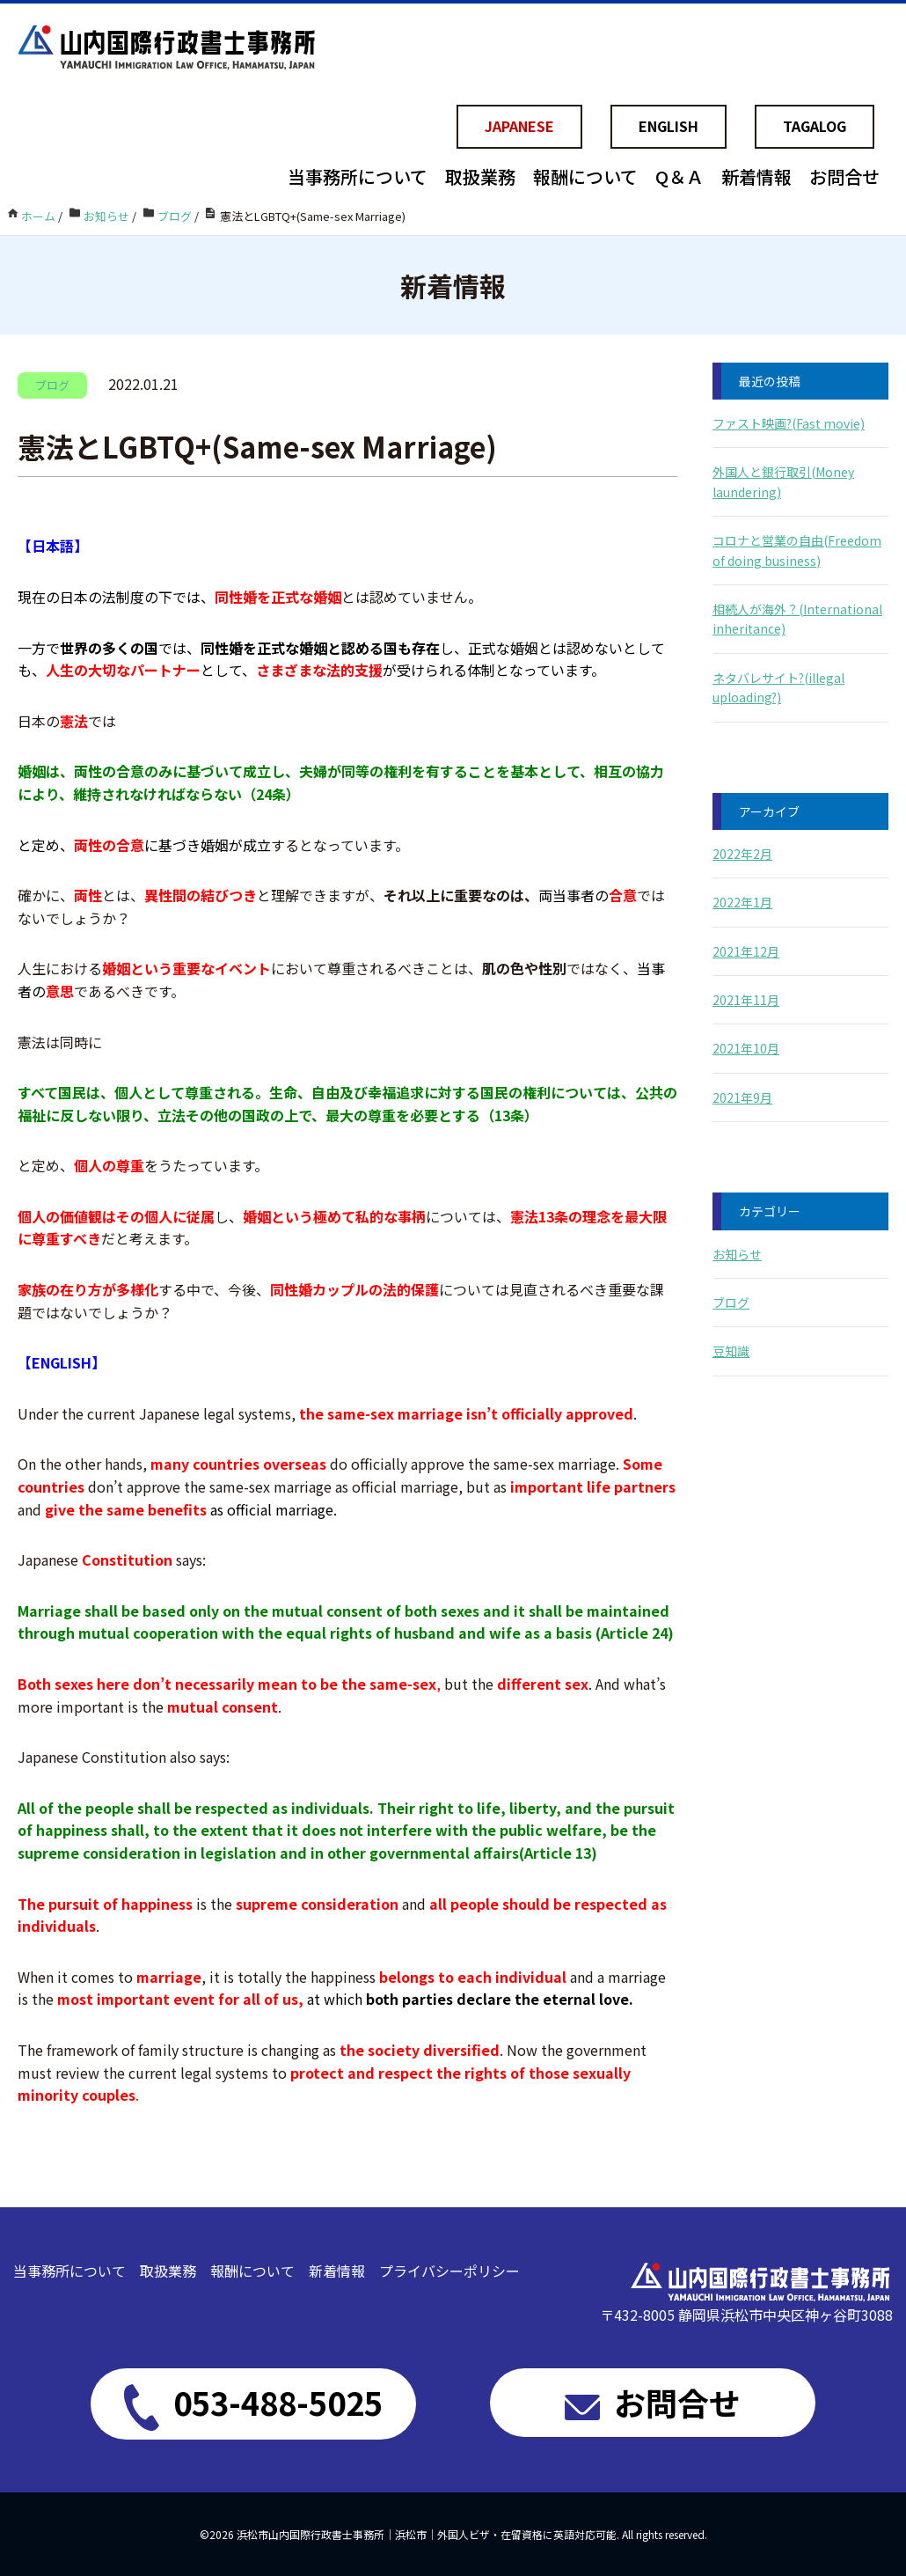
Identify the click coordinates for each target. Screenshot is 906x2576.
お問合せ (844, 176)
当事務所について (357, 176)
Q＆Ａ (679, 176)
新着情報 (756, 176)
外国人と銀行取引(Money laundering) (783, 481)
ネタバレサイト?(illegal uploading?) (778, 687)
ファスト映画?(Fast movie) (788, 423)
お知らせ (737, 1254)
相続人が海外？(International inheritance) (797, 618)
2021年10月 (745, 1048)
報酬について (585, 176)
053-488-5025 (253, 2404)
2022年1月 (742, 902)
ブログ (730, 1302)
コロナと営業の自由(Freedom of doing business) (796, 550)
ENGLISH (668, 125)
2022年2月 (742, 853)
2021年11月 (745, 1000)
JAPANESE (519, 125)
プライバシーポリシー (449, 2270)
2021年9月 (742, 1097)
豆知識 (730, 1351)
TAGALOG (814, 125)
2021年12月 (745, 951)
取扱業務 (480, 176)
